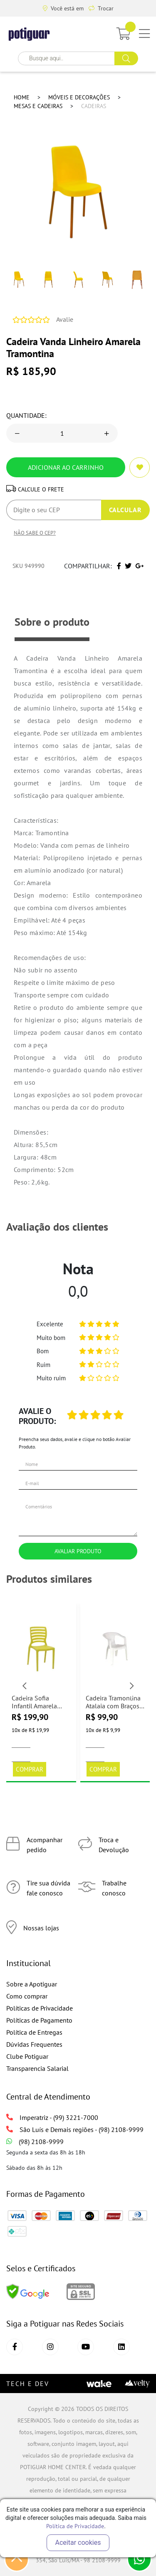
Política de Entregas (34, 2032)
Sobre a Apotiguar (31, 1984)
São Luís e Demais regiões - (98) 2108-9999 (75, 2129)
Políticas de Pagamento (39, 2020)
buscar (126, 58)
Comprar (29, 1769)
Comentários (78, 1516)
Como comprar (26, 1996)
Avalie (64, 319)
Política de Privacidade (75, 2525)
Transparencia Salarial (37, 2068)
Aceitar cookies (78, 2542)
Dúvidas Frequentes (34, 2044)
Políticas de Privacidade (39, 2008)
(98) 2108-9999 (35, 2141)
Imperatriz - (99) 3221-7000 (52, 2117)
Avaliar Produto (78, 1550)
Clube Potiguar (27, 2056)
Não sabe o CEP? (35, 532)
